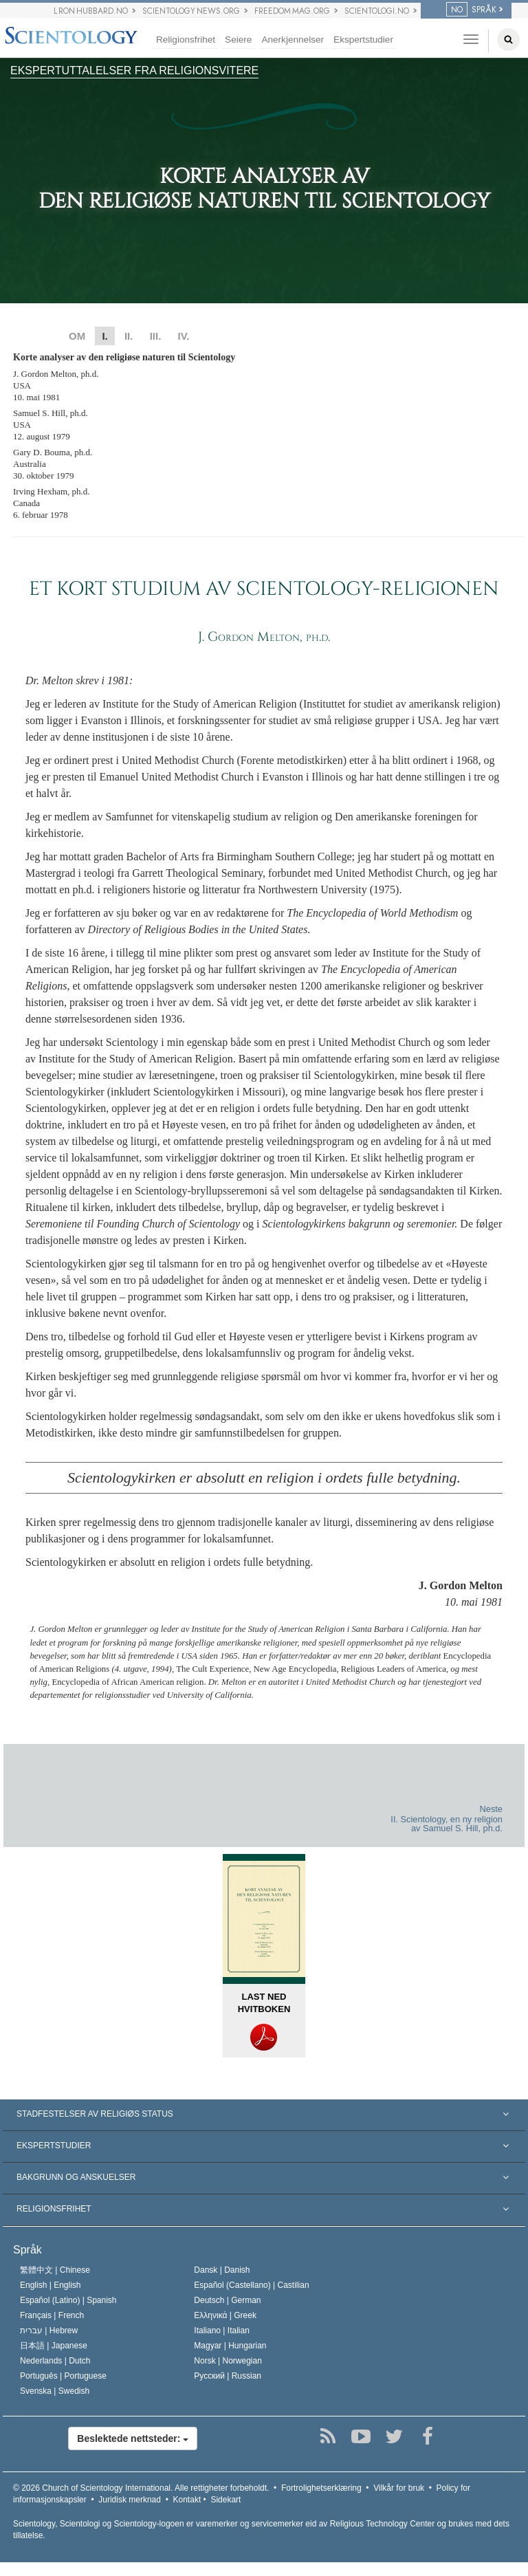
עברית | (49, 2330)
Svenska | (54, 2391)
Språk (27, 2250)
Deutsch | (227, 2300)
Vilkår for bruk (398, 2488)
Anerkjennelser (292, 39)
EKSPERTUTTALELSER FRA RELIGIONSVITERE (134, 70)
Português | (63, 2376)
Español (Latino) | (68, 2300)
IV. (183, 336)
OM (77, 336)
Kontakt (187, 2499)
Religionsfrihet (185, 39)
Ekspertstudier (363, 39)
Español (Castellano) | (251, 2285)
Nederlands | (55, 2361)
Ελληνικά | (225, 2315)
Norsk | (228, 2361)
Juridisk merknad (129, 2499)
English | (50, 2285)
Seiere (238, 39)
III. (156, 336)
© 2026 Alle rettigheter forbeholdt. (141, 2488)
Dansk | (222, 2270)
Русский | (227, 2376)
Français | (52, 2315)
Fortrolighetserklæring (321, 2488)
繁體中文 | (55, 2270)
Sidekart (225, 2499)
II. (128, 336)
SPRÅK (471, 9)
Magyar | (230, 2345)
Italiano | (222, 2330)
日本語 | (53, 2345)
